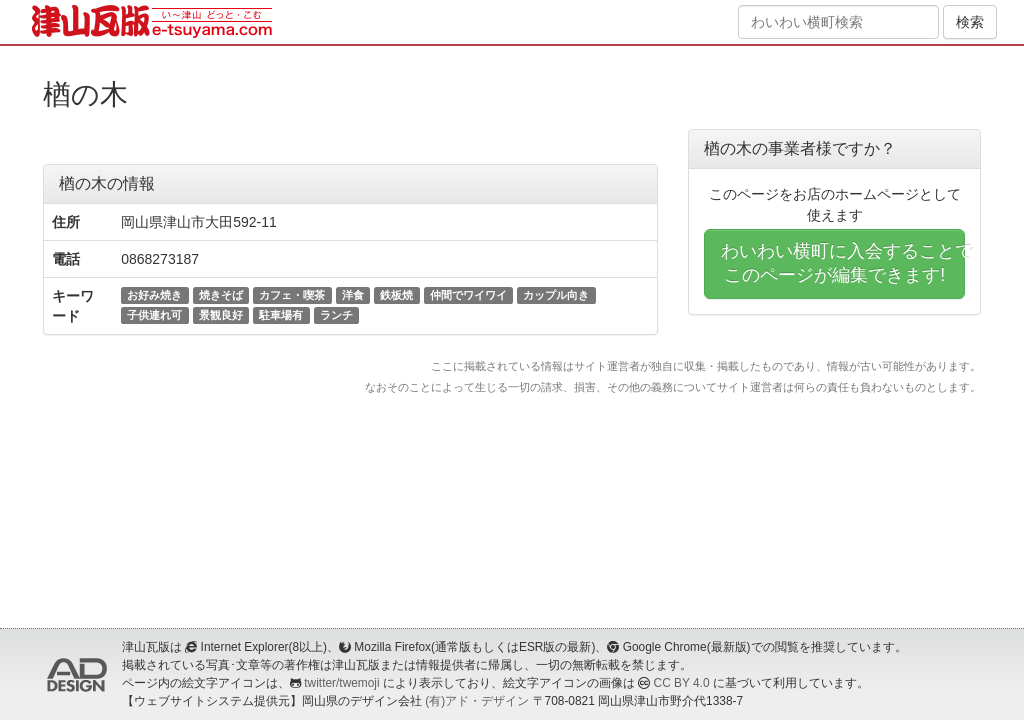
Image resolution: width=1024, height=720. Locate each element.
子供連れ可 (154, 315)
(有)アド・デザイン (477, 701)
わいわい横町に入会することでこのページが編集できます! (843, 263)
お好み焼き (154, 295)
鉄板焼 (396, 295)
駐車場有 (281, 315)
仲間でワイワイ (468, 295)
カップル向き (556, 295)
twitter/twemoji (341, 683)
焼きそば (221, 295)
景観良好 (221, 315)
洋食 (353, 295)
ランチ (336, 315)
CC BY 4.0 (682, 683)
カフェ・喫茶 (292, 295)
